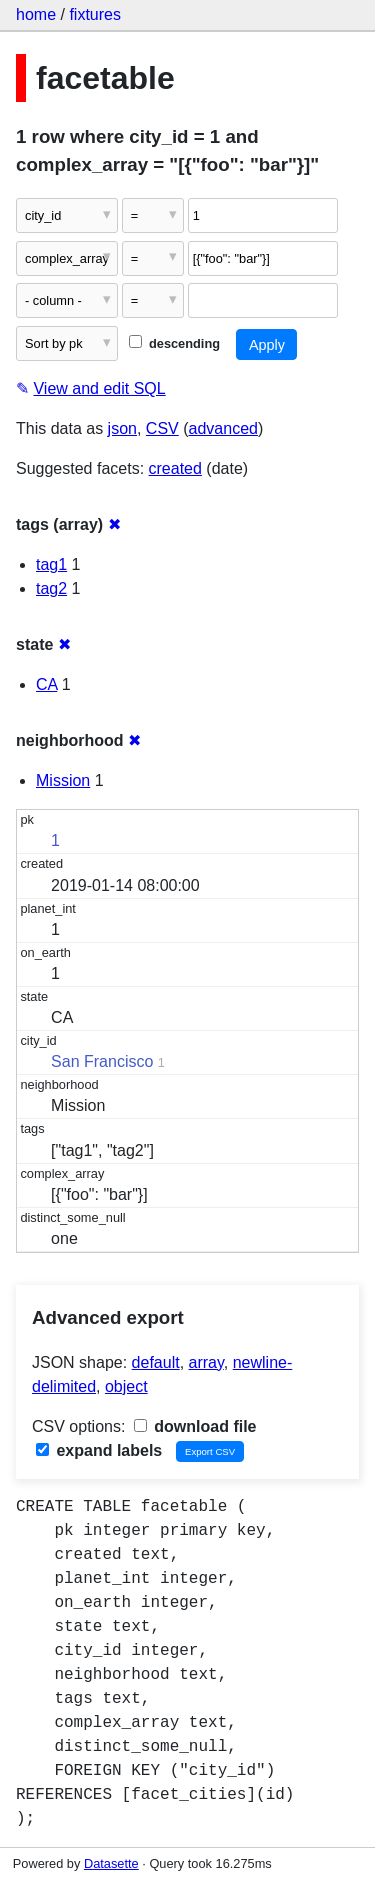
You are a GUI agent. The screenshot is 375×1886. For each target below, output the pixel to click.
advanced (223, 428)
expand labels (99, 1450)
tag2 (51, 588)
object (126, 1386)
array (206, 1362)
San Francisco (102, 1061)
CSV (162, 428)
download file (195, 1426)
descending (174, 343)
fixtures (95, 14)
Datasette (111, 1863)
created (175, 468)
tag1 (51, 564)
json (122, 428)
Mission (63, 780)
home (36, 14)
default (156, 1362)
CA (46, 684)
